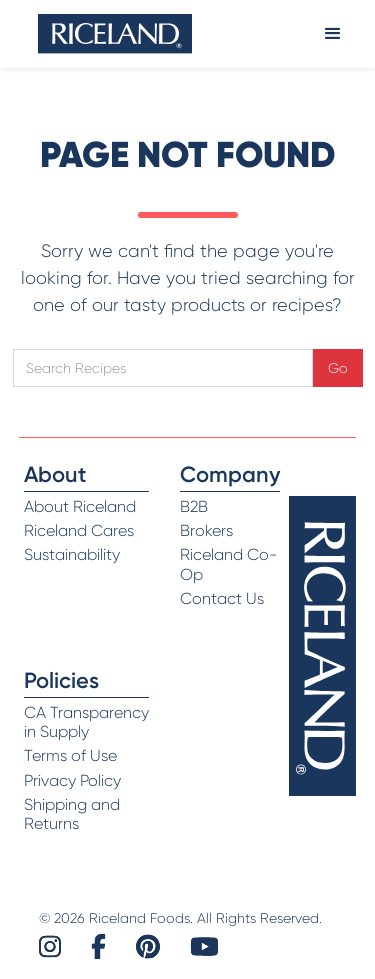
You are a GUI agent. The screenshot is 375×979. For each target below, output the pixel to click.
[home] (115, 34)
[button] (333, 34)
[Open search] (163, 368)
